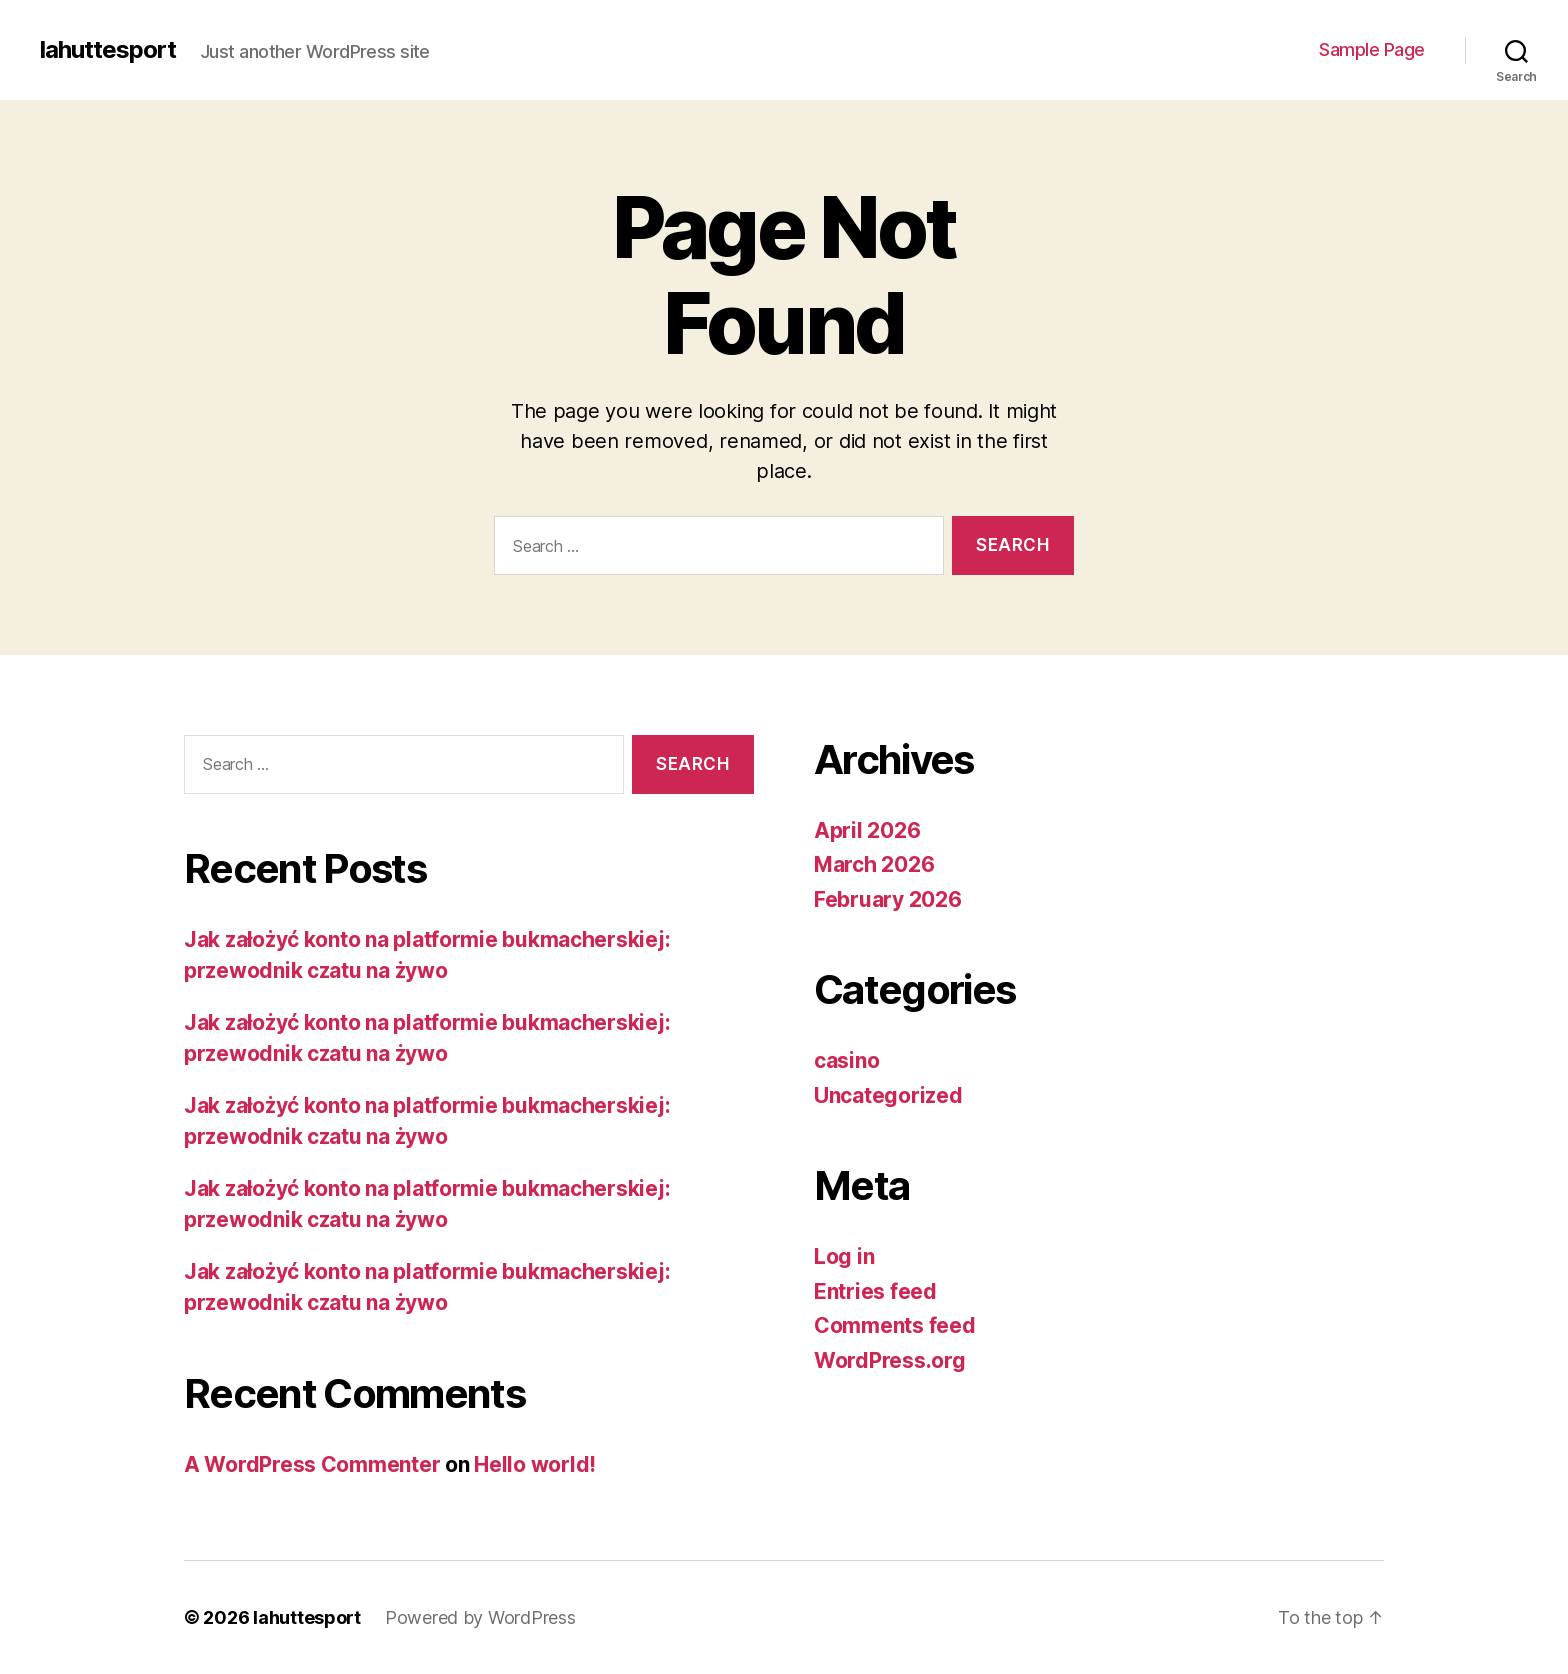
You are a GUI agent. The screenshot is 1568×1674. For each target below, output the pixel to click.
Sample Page (1372, 49)
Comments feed (895, 1325)
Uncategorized (888, 1095)
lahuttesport (108, 50)
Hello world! (535, 1464)
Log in (844, 1256)
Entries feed (875, 1291)
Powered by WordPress (480, 1617)
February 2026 (888, 899)
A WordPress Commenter (312, 1464)
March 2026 (874, 864)
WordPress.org (890, 1360)
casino (846, 1060)
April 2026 (867, 830)
